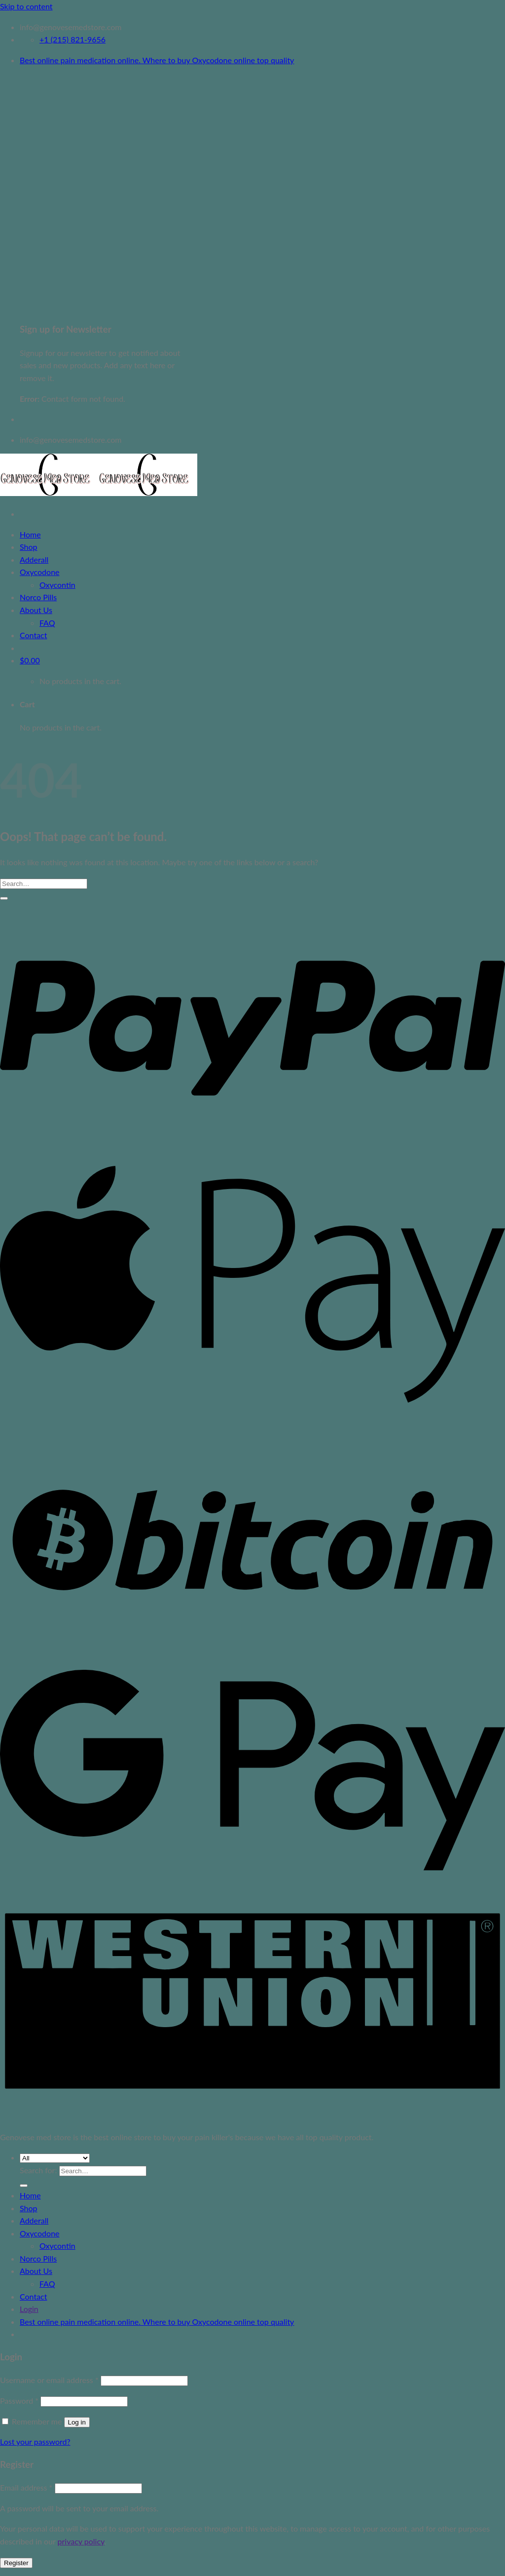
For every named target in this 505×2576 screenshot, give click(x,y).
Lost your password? (35, 2441)
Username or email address (49, 2379)
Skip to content (26, 6)
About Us (36, 610)
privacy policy (81, 2541)
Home (30, 534)
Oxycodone (40, 572)
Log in (77, 2422)
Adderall (34, 559)
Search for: (38, 2170)
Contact (33, 635)
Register (16, 2563)
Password (19, 2400)
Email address (26, 2487)
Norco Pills (38, 597)
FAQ (47, 622)
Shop (28, 546)
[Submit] (4, 898)
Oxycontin (57, 584)
